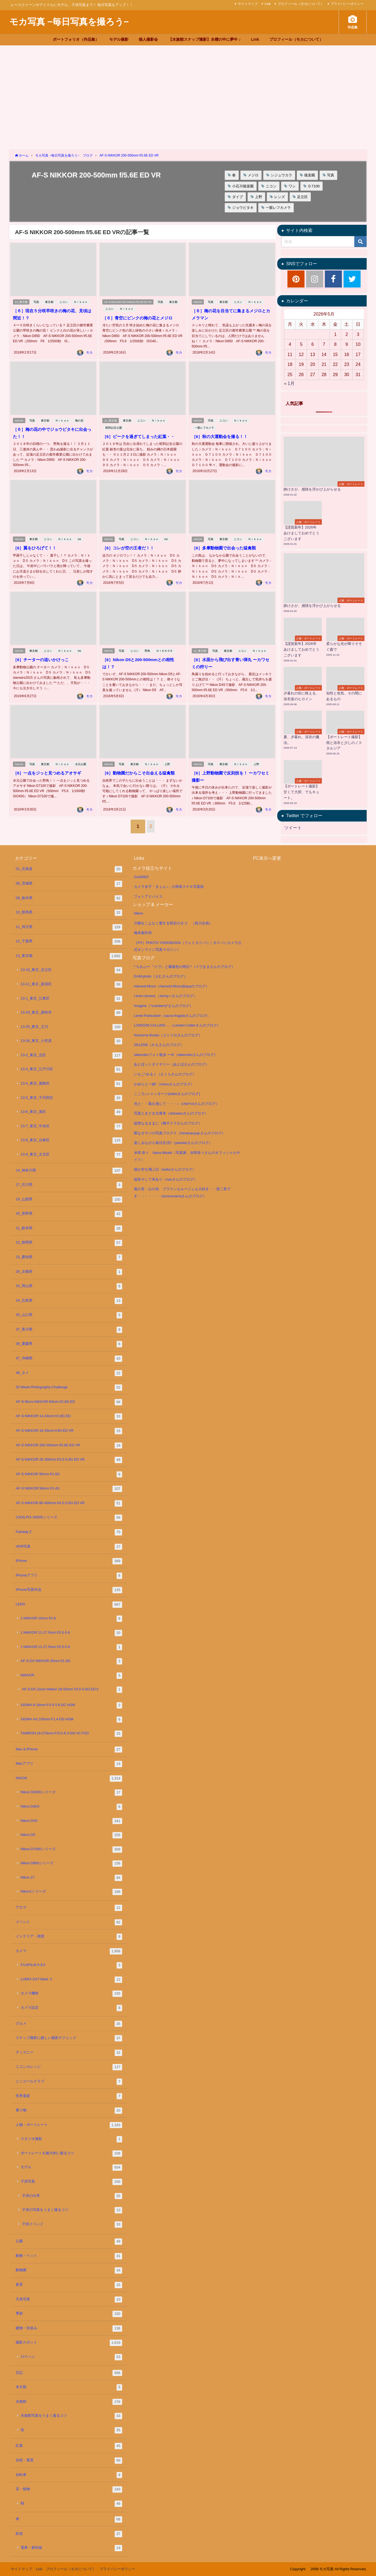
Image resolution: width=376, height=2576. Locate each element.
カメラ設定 (71, 2008)
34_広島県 (69, 1301)
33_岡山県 (69, 1286)
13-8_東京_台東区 (71, 1140)
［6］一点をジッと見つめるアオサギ (48, 766)
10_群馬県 (69, 913)
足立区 (302, 197)
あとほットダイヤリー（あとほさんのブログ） (171, 1064)
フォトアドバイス (148, 896)
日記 (69, 2373)
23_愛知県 (69, 1257)
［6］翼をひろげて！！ (35, 542)
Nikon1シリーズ (71, 1892)
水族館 (69, 2402)
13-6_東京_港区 (71, 1112)
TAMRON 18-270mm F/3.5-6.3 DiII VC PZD (71, 1734)
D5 (80, 533)
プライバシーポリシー (347, 4)
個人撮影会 (148, 39)
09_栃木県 (69, 898)
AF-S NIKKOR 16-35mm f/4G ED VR (69, 1431)
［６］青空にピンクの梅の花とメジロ (139, 318)
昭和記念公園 (113, 422)
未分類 (69, 2387)
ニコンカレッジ (69, 2067)
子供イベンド (72, 2224)
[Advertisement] (188, 86)
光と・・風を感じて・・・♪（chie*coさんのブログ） (176, 1103)
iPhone (69, 1561)
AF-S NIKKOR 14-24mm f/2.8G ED (69, 1416)
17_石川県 (69, 1185)
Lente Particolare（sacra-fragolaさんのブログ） (172, 1015)
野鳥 (148, 644)
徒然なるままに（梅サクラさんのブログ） (168, 1123)
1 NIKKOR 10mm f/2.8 (71, 1619)
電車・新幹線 (71, 2548)
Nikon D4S (71, 1821)
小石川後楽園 (243, 186)
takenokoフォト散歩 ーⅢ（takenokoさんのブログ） (176, 1054)
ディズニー (69, 2053)
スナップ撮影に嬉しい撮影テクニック (69, 2038)
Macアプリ (69, 1764)
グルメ (69, 2024)
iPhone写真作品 (69, 1590)
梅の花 (80, 415)
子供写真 (71, 2182)
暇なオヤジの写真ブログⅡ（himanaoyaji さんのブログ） (179, 1133)
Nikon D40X (71, 1807)
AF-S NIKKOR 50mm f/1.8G (69, 1474)
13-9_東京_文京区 (71, 1155)
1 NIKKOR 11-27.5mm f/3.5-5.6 (71, 1633)
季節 (69, 2314)
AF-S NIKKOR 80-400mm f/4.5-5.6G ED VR (69, 1503)
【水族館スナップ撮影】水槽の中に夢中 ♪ (204, 39)
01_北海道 (69, 869)
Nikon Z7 (71, 1878)
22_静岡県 (69, 1243)
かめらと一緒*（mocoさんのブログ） (164, 1084)
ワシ (292, 186)
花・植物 (69, 2489)
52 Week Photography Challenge (69, 1387)
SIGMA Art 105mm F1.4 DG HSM (71, 1720)
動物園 (69, 2270)
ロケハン (71, 2357)
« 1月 (289, 383)
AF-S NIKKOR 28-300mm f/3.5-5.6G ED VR (69, 1460)
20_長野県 (69, 1214)
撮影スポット (69, 2343)
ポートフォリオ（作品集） (76, 39)
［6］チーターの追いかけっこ (42, 653)
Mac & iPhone (69, 1749)
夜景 (69, 2285)
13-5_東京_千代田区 (71, 1098)
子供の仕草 (72, 2196)
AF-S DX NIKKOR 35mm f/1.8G (71, 1661)
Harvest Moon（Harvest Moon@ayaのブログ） (171, 986)
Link (268, 4)
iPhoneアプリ (69, 1576)
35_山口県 (69, 1315)
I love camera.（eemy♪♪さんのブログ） (165, 996)
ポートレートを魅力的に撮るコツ (71, 2153)
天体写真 (69, 2299)
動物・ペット (69, 2256)
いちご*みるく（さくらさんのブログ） (165, 1074)
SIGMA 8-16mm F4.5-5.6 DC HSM (71, 1705)
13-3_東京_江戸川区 (71, 1069)
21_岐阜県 (69, 1228)
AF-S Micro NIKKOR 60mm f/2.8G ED (69, 1402)
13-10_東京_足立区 (71, 970)
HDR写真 (69, 1547)
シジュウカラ (281, 175)
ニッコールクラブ (69, 2082)
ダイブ (237, 197)
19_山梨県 (69, 1200)
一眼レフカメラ (278, 207)
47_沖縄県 (69, 1359)
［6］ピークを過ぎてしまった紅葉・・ (140, 430)
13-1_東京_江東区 (71, 999)
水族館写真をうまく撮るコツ (71, 2416)
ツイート (293, 827)
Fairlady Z (69, 1532)
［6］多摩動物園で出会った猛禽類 (225, 542)
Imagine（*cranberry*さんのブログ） (163, 1006)
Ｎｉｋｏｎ (82, 302)
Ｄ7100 (314, 186)
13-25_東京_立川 (71, 1027)
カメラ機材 (71, 1994)
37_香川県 (69, 1330)
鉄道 (69, 2534)
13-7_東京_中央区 (71, 1126)
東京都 (50, 302)
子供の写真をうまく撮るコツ (72, 2210)
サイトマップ (248, 4)
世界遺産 (69, 2096)
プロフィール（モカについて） (301, 4)
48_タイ (69, 1373)
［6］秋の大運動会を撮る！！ (221, 430)
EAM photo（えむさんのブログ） (160, 976)
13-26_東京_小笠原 (71, 1041)
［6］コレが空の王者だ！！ (129, 542)
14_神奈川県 (69, 1171)
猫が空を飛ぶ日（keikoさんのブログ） (165, 1169)
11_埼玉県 (69, 927)
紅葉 (69, 2446)
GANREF (141, 877)
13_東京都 (21, 302)
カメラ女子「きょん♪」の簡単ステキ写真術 (169, 886)
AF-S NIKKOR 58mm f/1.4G (69, 1489)
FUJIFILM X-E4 (71, 1965)
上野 (258, 197)
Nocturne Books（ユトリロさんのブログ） (168, 1035)
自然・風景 (69, 2460)
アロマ (69, 1908)
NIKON (198, 302)
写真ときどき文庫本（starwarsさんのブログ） (171, 1113)
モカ (89, 346)
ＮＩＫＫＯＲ (165, 644)
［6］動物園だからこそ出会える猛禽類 (140, 766)
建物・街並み (69, 2328)
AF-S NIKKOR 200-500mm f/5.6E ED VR (128, 302)
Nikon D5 (71, 1835)
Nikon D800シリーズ (71, 1863)
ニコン (271, 186)
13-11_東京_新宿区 (71, 984)
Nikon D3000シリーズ (71, 1792)
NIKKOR (71, 1675)
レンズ (279, 197)
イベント (69, 1922)
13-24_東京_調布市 (71, 1013)
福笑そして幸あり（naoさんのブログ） (165, 1179)
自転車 (69, 2475)
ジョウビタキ (243, 207)
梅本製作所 (143, 933)
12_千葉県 (69, 941)
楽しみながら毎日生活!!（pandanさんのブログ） (173, 1143)
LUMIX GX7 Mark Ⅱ (71, 1980)
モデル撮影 (118, 39)
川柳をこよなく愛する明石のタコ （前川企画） (173, 923)
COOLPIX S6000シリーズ (69, 1518)
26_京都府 (69, 1272)
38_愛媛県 (69, 1344)
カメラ (69, 1951)
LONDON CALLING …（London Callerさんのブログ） (177, 1025)
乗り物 (69, 2110)
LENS (69, 1605)
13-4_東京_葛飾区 (71, 1084)
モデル (71, 2167)
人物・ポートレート (69, 2125)
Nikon (138, 913)
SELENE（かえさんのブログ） (159, 1045)
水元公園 (81, 757)
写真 (330, 175)
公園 (69, 2241)
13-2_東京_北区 (71, 1055)
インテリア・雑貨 (69, 1937)
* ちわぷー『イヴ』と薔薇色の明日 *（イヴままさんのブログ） (184, 966)
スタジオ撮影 (71, 2139)
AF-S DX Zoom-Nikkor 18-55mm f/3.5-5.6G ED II (72, 1690)
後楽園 (309, 175)
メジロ (253, 175)
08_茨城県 (69, 884)
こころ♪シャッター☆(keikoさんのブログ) (167, 1094)
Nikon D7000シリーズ (71, 1849)
